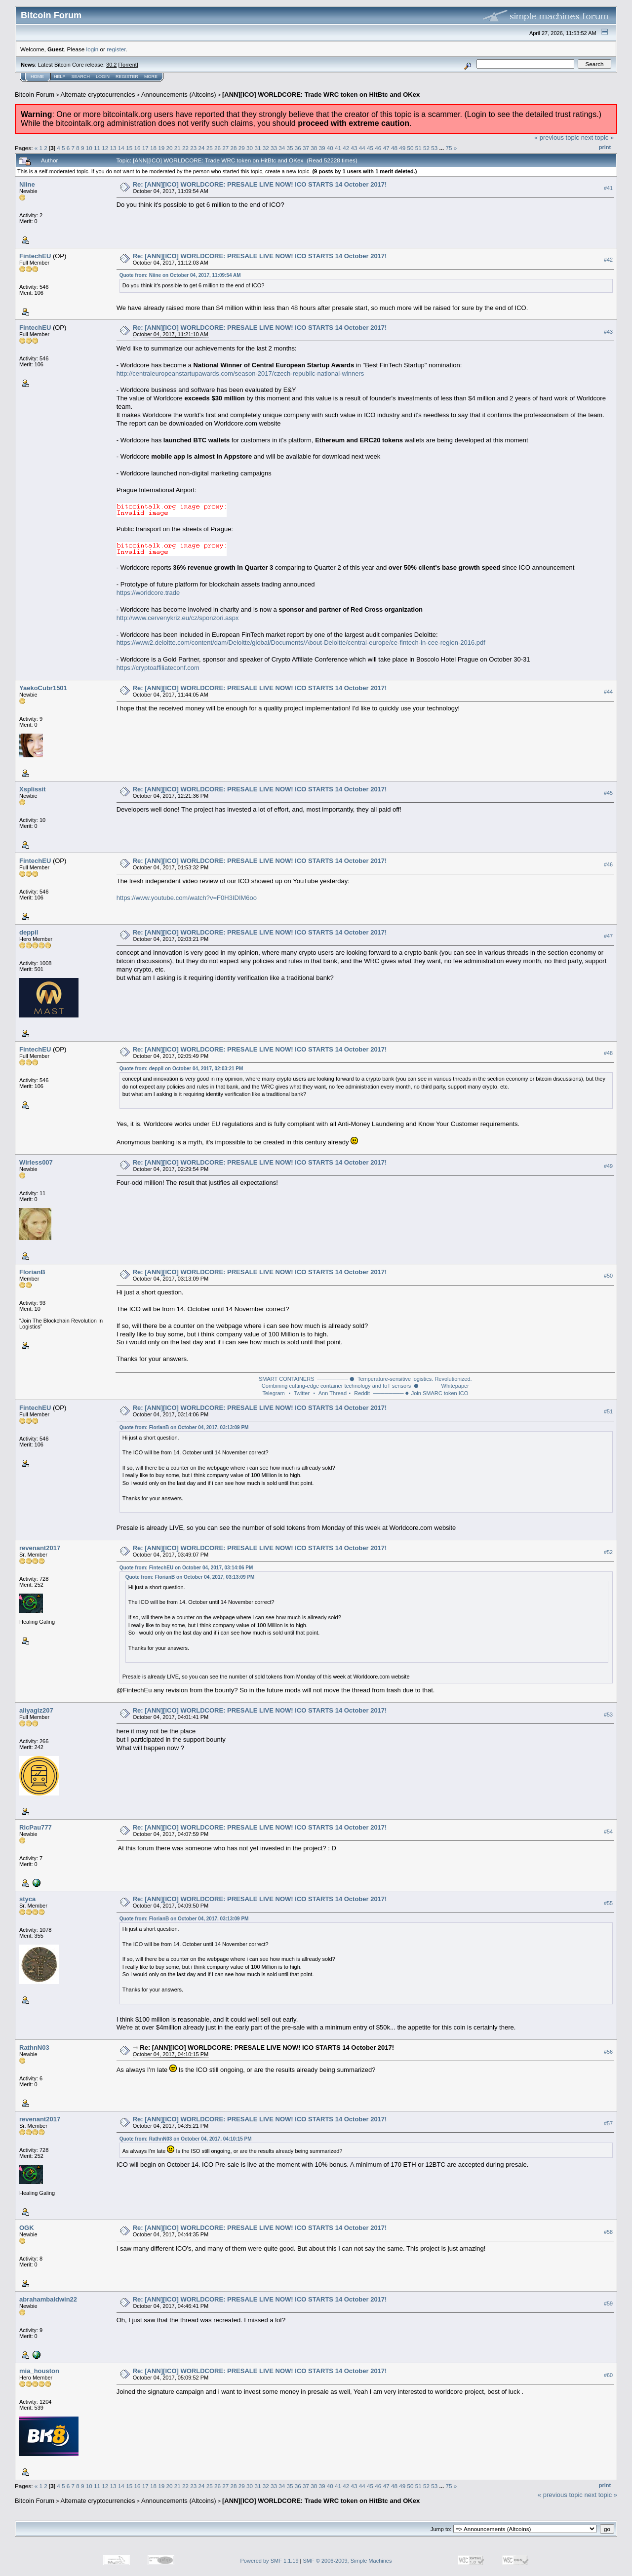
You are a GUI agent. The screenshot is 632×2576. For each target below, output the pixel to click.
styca (27, 1899)
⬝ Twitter (299, 1393)
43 (354, 148)
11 (97, 148)
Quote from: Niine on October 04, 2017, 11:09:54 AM (180, 275)
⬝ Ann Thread (330, 1393)
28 (234, 148)
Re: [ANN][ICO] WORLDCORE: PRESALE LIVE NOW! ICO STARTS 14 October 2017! (260, 184)
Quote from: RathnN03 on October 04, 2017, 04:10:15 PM (185, 2139)
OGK (26, 2227)
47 (386, 148)
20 (169, 148)
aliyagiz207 (36, 1710)
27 (225, 148)
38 (314, 148)
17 (145, 148)
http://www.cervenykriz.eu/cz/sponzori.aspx (178, 618)
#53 (608, 1714)
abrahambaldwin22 (48, 2299)
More (151, 76)
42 (346, 148)
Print (605, 147)
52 (426, 148)
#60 (608, 2375)
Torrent (128, 65)
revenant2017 (39, 1548)
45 (370, 148)
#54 (608, 1831)
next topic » (597, 137)
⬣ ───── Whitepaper (441, 1386)
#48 (608, 1053)
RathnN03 (34, 2047)
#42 (608, 260)
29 (241, 148)
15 (129, 148)
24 (201, 148)
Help (60, 76)
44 (362, 148)
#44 (608, 692)
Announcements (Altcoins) (178, 94)
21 (177, 148)
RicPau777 (35, 1827)
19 (161, 148)
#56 (608, 2052)
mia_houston (39, 2371)
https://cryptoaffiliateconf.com (158, 667)
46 (378, 148)
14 (121, 148)
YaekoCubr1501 (43, 688)
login (92, 49)
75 (448, 148)
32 (266, 148)
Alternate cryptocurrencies (98, 94)
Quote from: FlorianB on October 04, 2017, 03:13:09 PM (184, 1427)
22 (185, 148)
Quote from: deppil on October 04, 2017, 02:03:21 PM (181, 1068)
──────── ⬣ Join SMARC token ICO (420, 1393)
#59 (608, 2303)
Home (37, 76)
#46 (608, 865)
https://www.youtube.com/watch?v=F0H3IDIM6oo (187, 897)
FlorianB (32, 1272)
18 (153, 148)
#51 (608, 1412)
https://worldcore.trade (148, 592)
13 (113, 148)
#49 (608, 1166)
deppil (28, 932)
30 (249, 148)
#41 (608, 188)
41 (338, 148)
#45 (608, 793)
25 (209, 148)
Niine (27, 184)
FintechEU (35, 256)
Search (81, 76)
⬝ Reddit (359, 1393)
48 (394, 148)
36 (298, 148)
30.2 (111, 65)
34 (281, 148)
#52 (608, 1552)
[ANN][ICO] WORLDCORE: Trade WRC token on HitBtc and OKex (321, 94)
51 (418, 148)
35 (289, 148)
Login (103, 76)
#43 (608, 332)
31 (257, 148)
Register (127, 76)
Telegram (273, 1393)
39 (322, 148)
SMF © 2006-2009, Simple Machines (347, 2561)
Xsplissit (32, 789)
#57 (608, 2123)
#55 (608, 1903)
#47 (608, 936)
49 (402, 148)
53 (434, 148)
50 (410, 148)
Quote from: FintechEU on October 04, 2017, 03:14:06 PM (186, 1567)
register (116, 49)
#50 (608, 1276)
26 (217, 148)
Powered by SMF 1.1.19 (269, 2561)
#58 (608, 2232)
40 (330, 148)
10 (89, 148)
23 (193, 148)
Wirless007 (36, 1162)
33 (274, 148)
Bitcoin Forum (34, 94)
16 (137, 148)
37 (306, 148)
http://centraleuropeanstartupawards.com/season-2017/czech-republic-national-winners (240, 373)
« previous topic (556, 137)
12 (105, 148)
